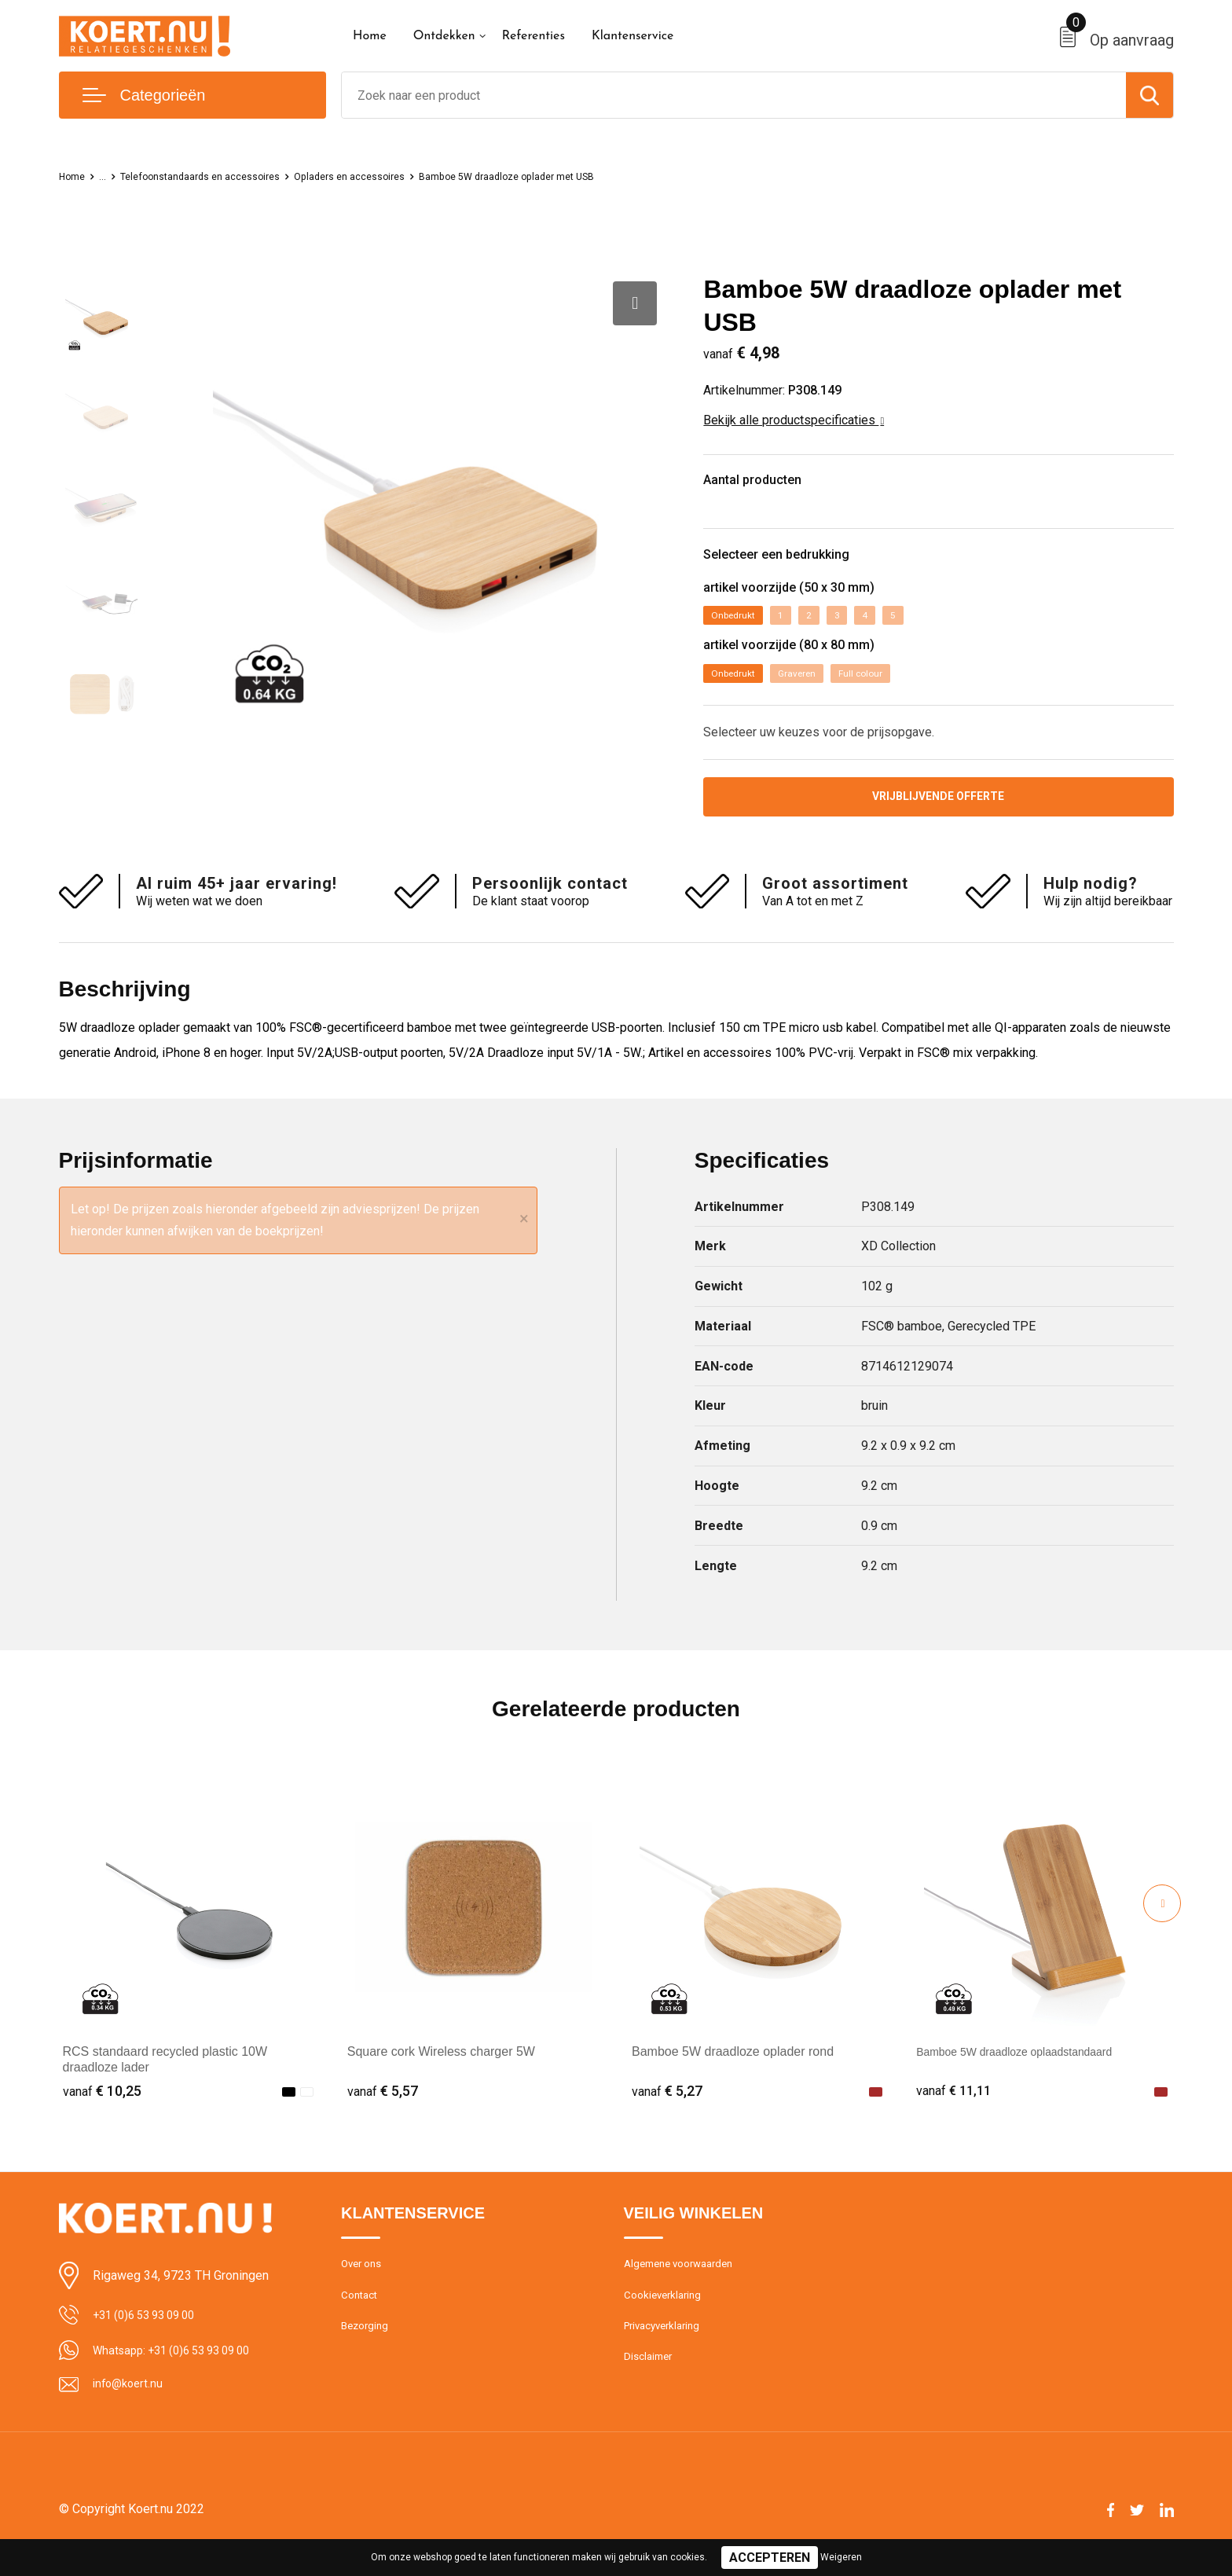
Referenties (533, 36)
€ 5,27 (667, 2110)
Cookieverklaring (666, 2319)
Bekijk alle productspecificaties (793, 420)
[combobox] (734, 95)
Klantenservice (633, 36)
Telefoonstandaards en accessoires (220, 176)
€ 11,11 (955, 2110)
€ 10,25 (102, 2110)
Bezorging (367, 2353)
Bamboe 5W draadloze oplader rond (733, 2070)
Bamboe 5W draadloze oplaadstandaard (1028, 2070)
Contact (362, 2319)
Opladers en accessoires (393, 176)
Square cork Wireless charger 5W (441, 2070)
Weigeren (841, 2557)
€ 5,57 (382, 2110)
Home (370, 36)
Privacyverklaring (667, 2353)
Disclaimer (650, 2387)
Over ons (364, 2285)
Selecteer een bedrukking (800, 565)
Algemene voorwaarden (685, 2285)
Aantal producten (770, 484)
